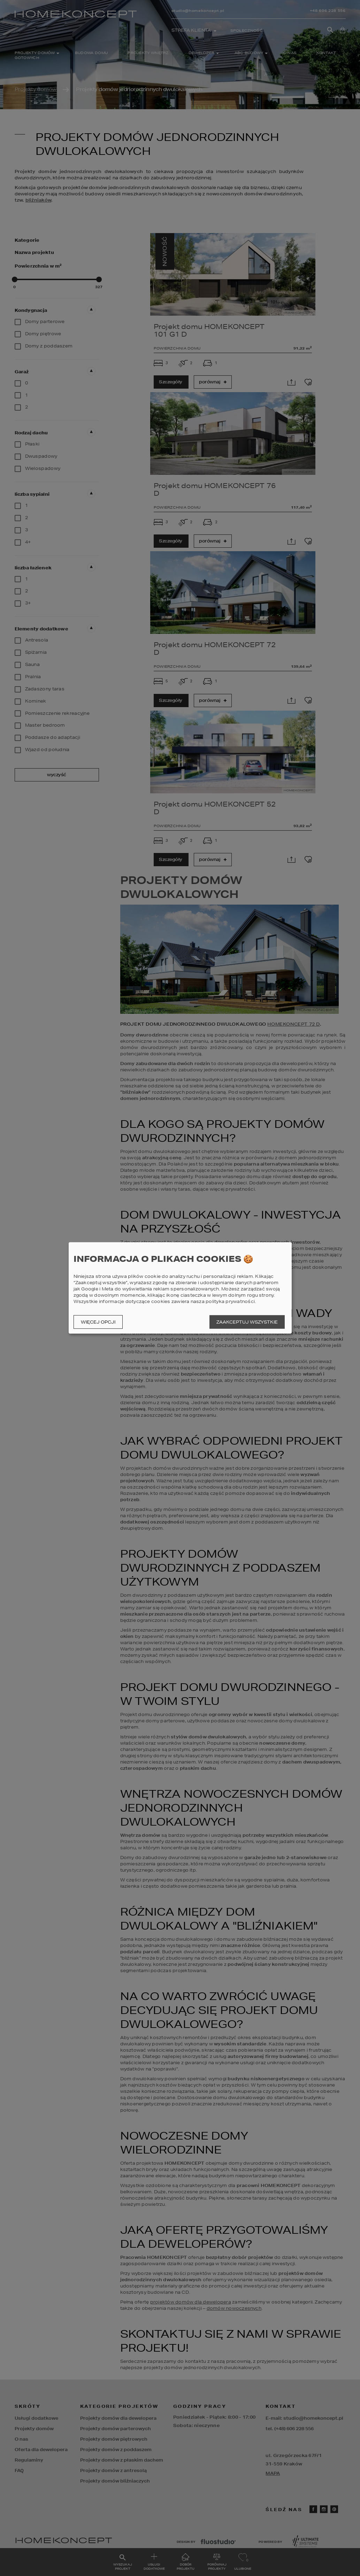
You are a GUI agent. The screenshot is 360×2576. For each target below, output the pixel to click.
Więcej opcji (98, 1322)
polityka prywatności (230, 1301)
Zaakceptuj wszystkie (247, 1322)
